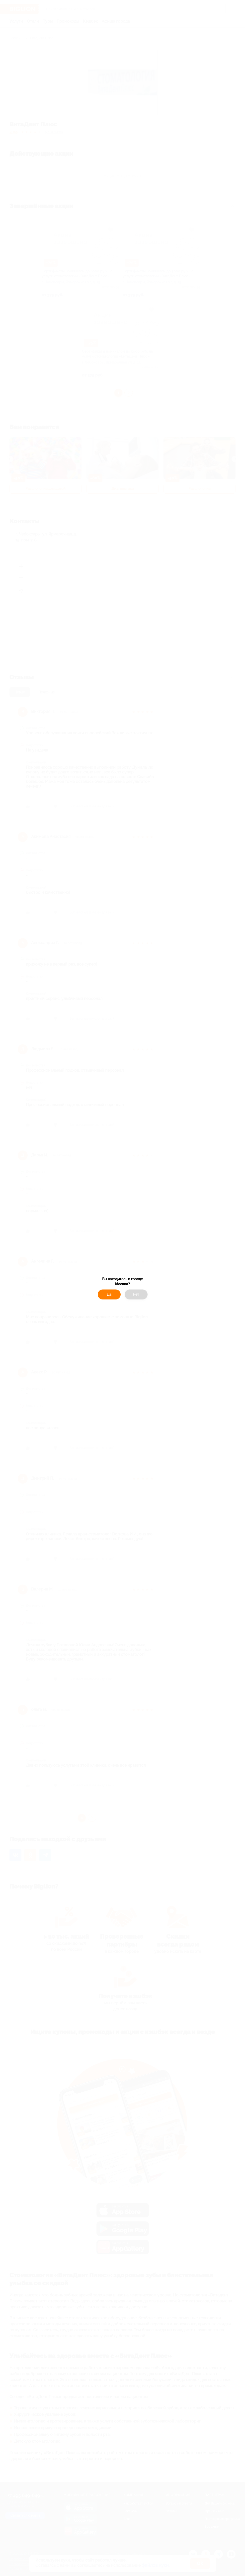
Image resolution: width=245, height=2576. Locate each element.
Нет (136, 1294)
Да (109, 1294)
